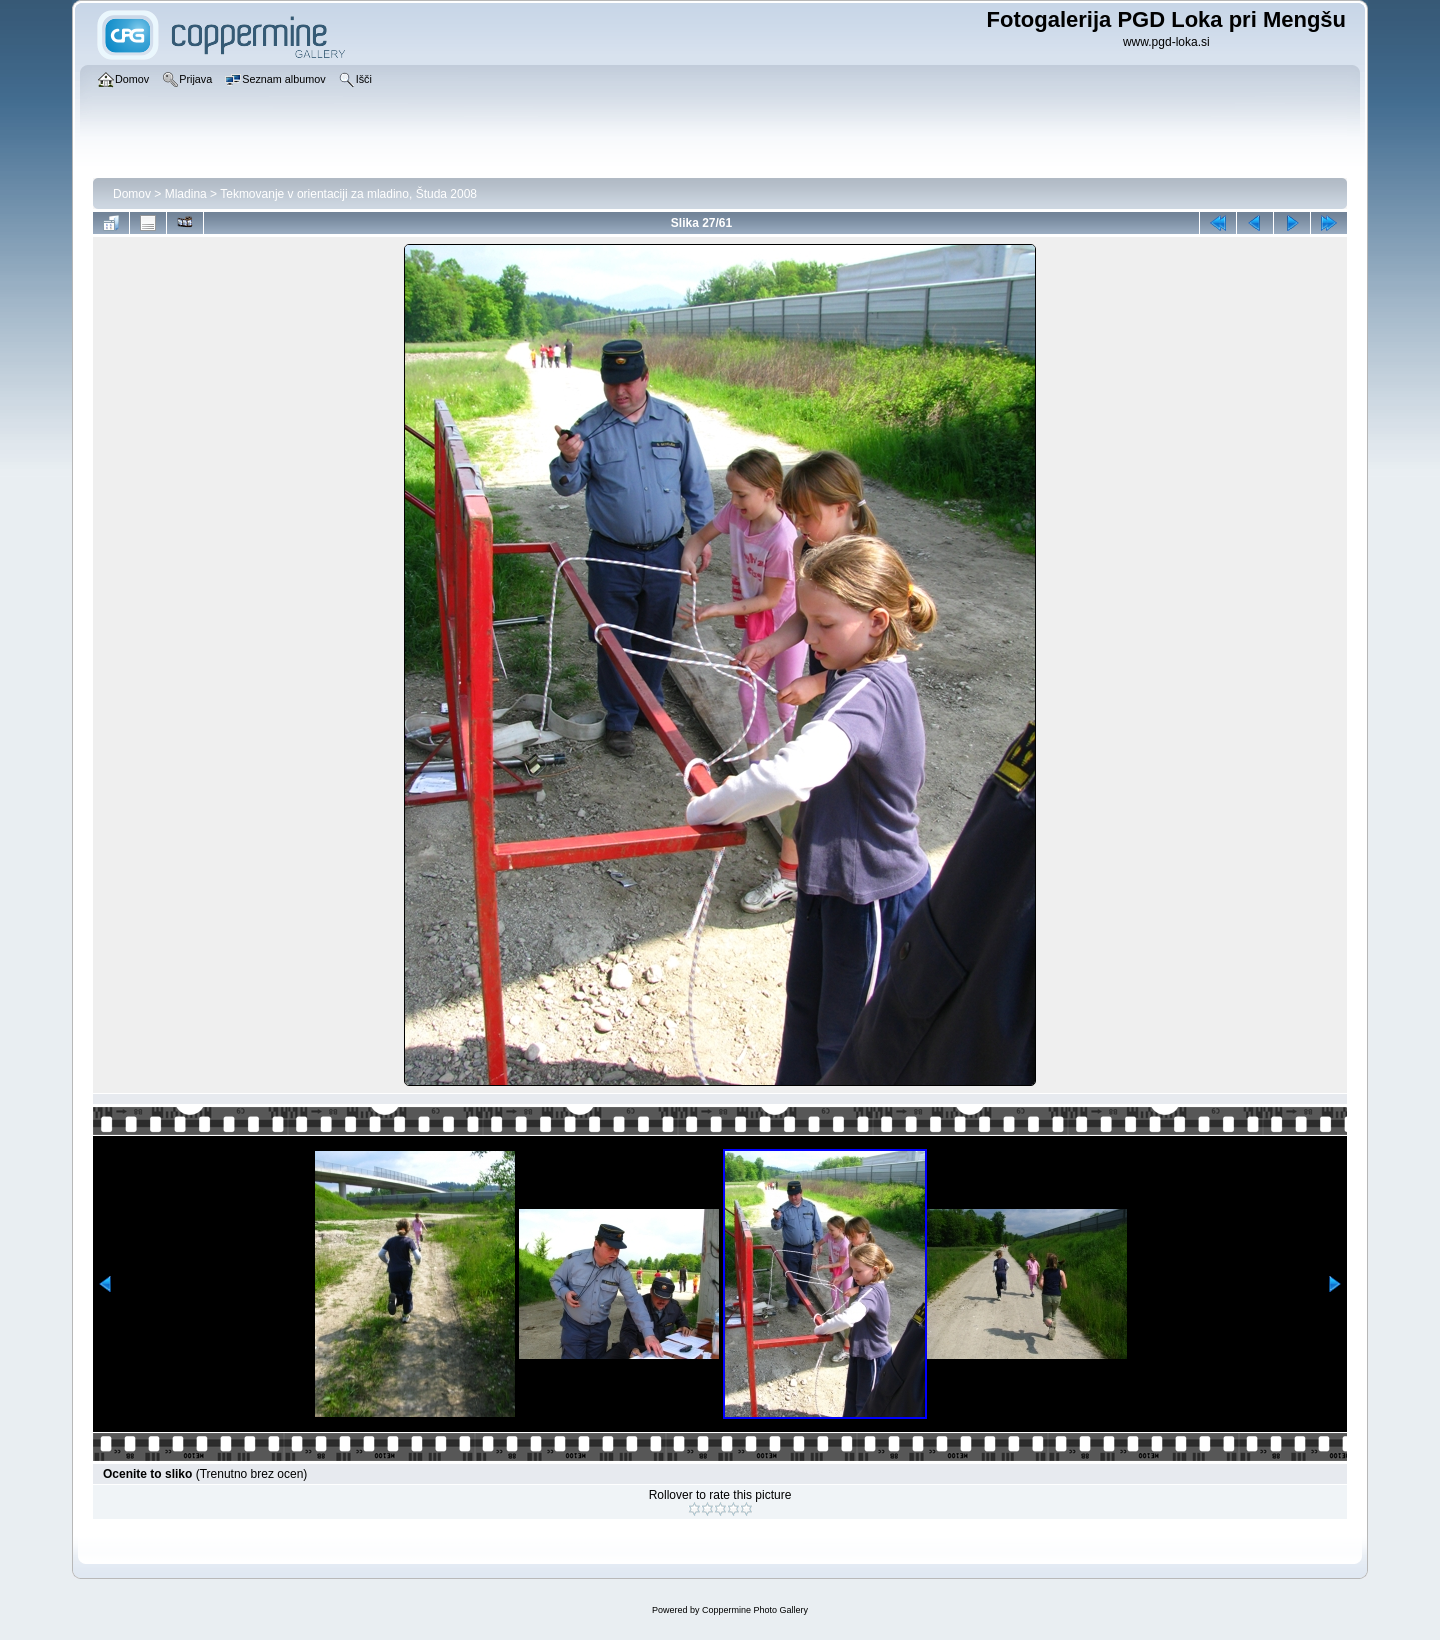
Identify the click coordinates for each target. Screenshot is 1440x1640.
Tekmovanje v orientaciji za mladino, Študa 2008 (348, 194)
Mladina (186, 194)
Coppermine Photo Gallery (755, 1610)
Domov (132, 194)
